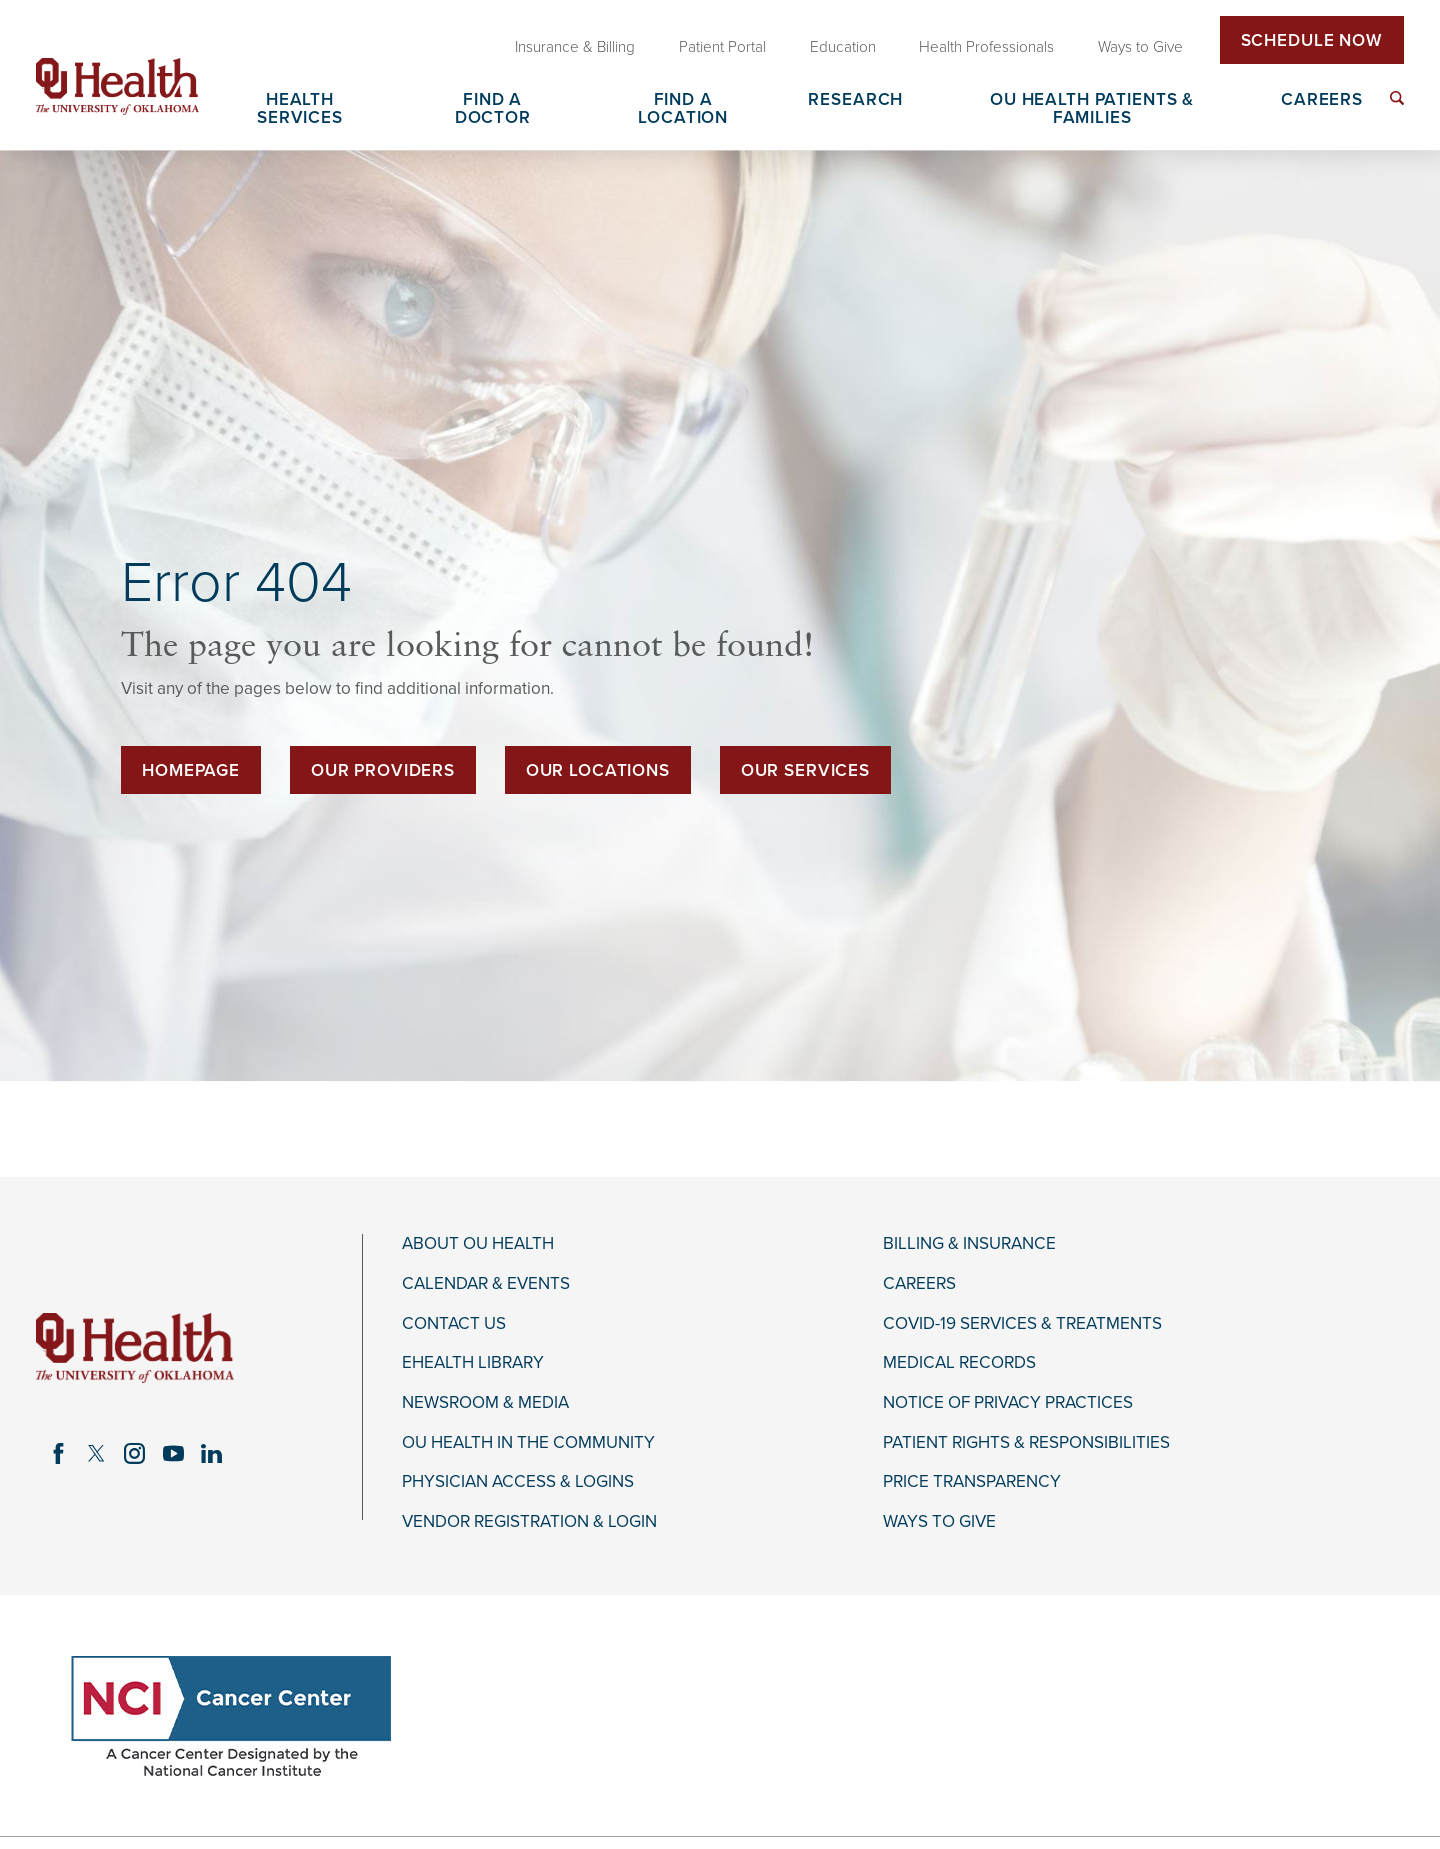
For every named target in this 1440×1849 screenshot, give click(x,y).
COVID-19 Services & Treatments (1022, 1324)
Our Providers (383, 770)
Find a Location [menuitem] (683, 109)
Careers (919, 1284)
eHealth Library (473, 1363)
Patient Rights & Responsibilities (1026, 1443)
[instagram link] (135, 1453)
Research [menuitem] (855, 100)
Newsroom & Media (485, 1403)
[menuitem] (1397, 98)
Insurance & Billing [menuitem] (575, 47)
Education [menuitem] (843, 47)
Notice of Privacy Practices (1008, 1403)
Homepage (191, 770)
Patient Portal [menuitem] (722, 47)
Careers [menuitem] (1322, 100)
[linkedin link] (211, 1453)
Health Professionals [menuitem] (986, 47)
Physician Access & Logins (518, 1482)
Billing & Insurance (969, 1244)
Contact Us (454, 1324)
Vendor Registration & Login (529, 1522)
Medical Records (959, 1363)
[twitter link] (97, 1453)
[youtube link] (173, 1453)
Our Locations (598, 770)
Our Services (805, 770)
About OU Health (478, 1244)
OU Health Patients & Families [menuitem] (1092, 109)
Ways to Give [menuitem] (1140, 47)
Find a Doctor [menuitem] (493, 109)
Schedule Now (1312, 40)
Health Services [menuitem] (300, 109)
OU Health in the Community (528, 1443)
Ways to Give (939, 1522)
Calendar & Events (486, 1284)
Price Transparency (972, 1482)
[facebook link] (59, 1453)
